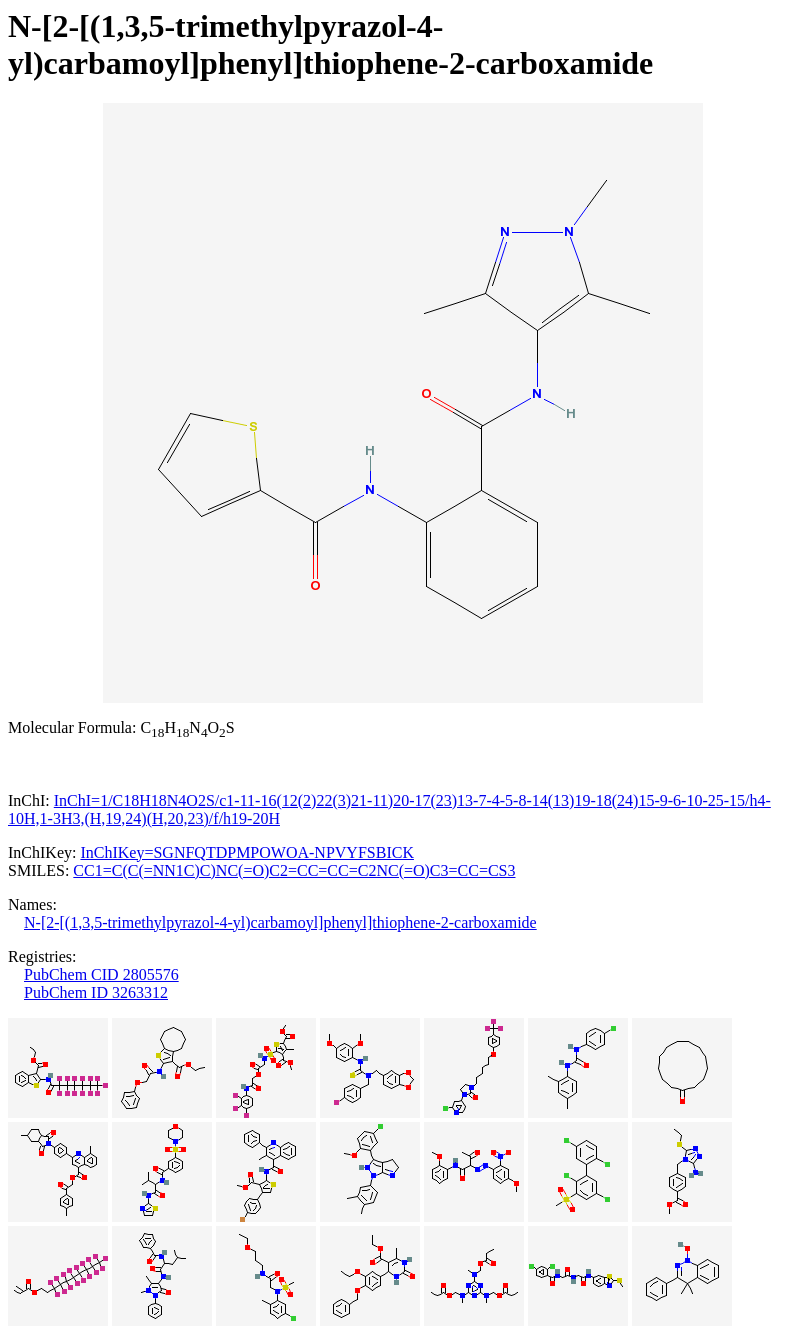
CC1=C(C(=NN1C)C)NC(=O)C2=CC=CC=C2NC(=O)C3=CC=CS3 (294, 870)
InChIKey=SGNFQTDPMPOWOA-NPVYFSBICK (247, 852)
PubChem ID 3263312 (96, 992)
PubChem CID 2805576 (101, 974)
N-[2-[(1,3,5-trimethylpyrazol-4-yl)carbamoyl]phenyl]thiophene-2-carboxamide (280, 922)
